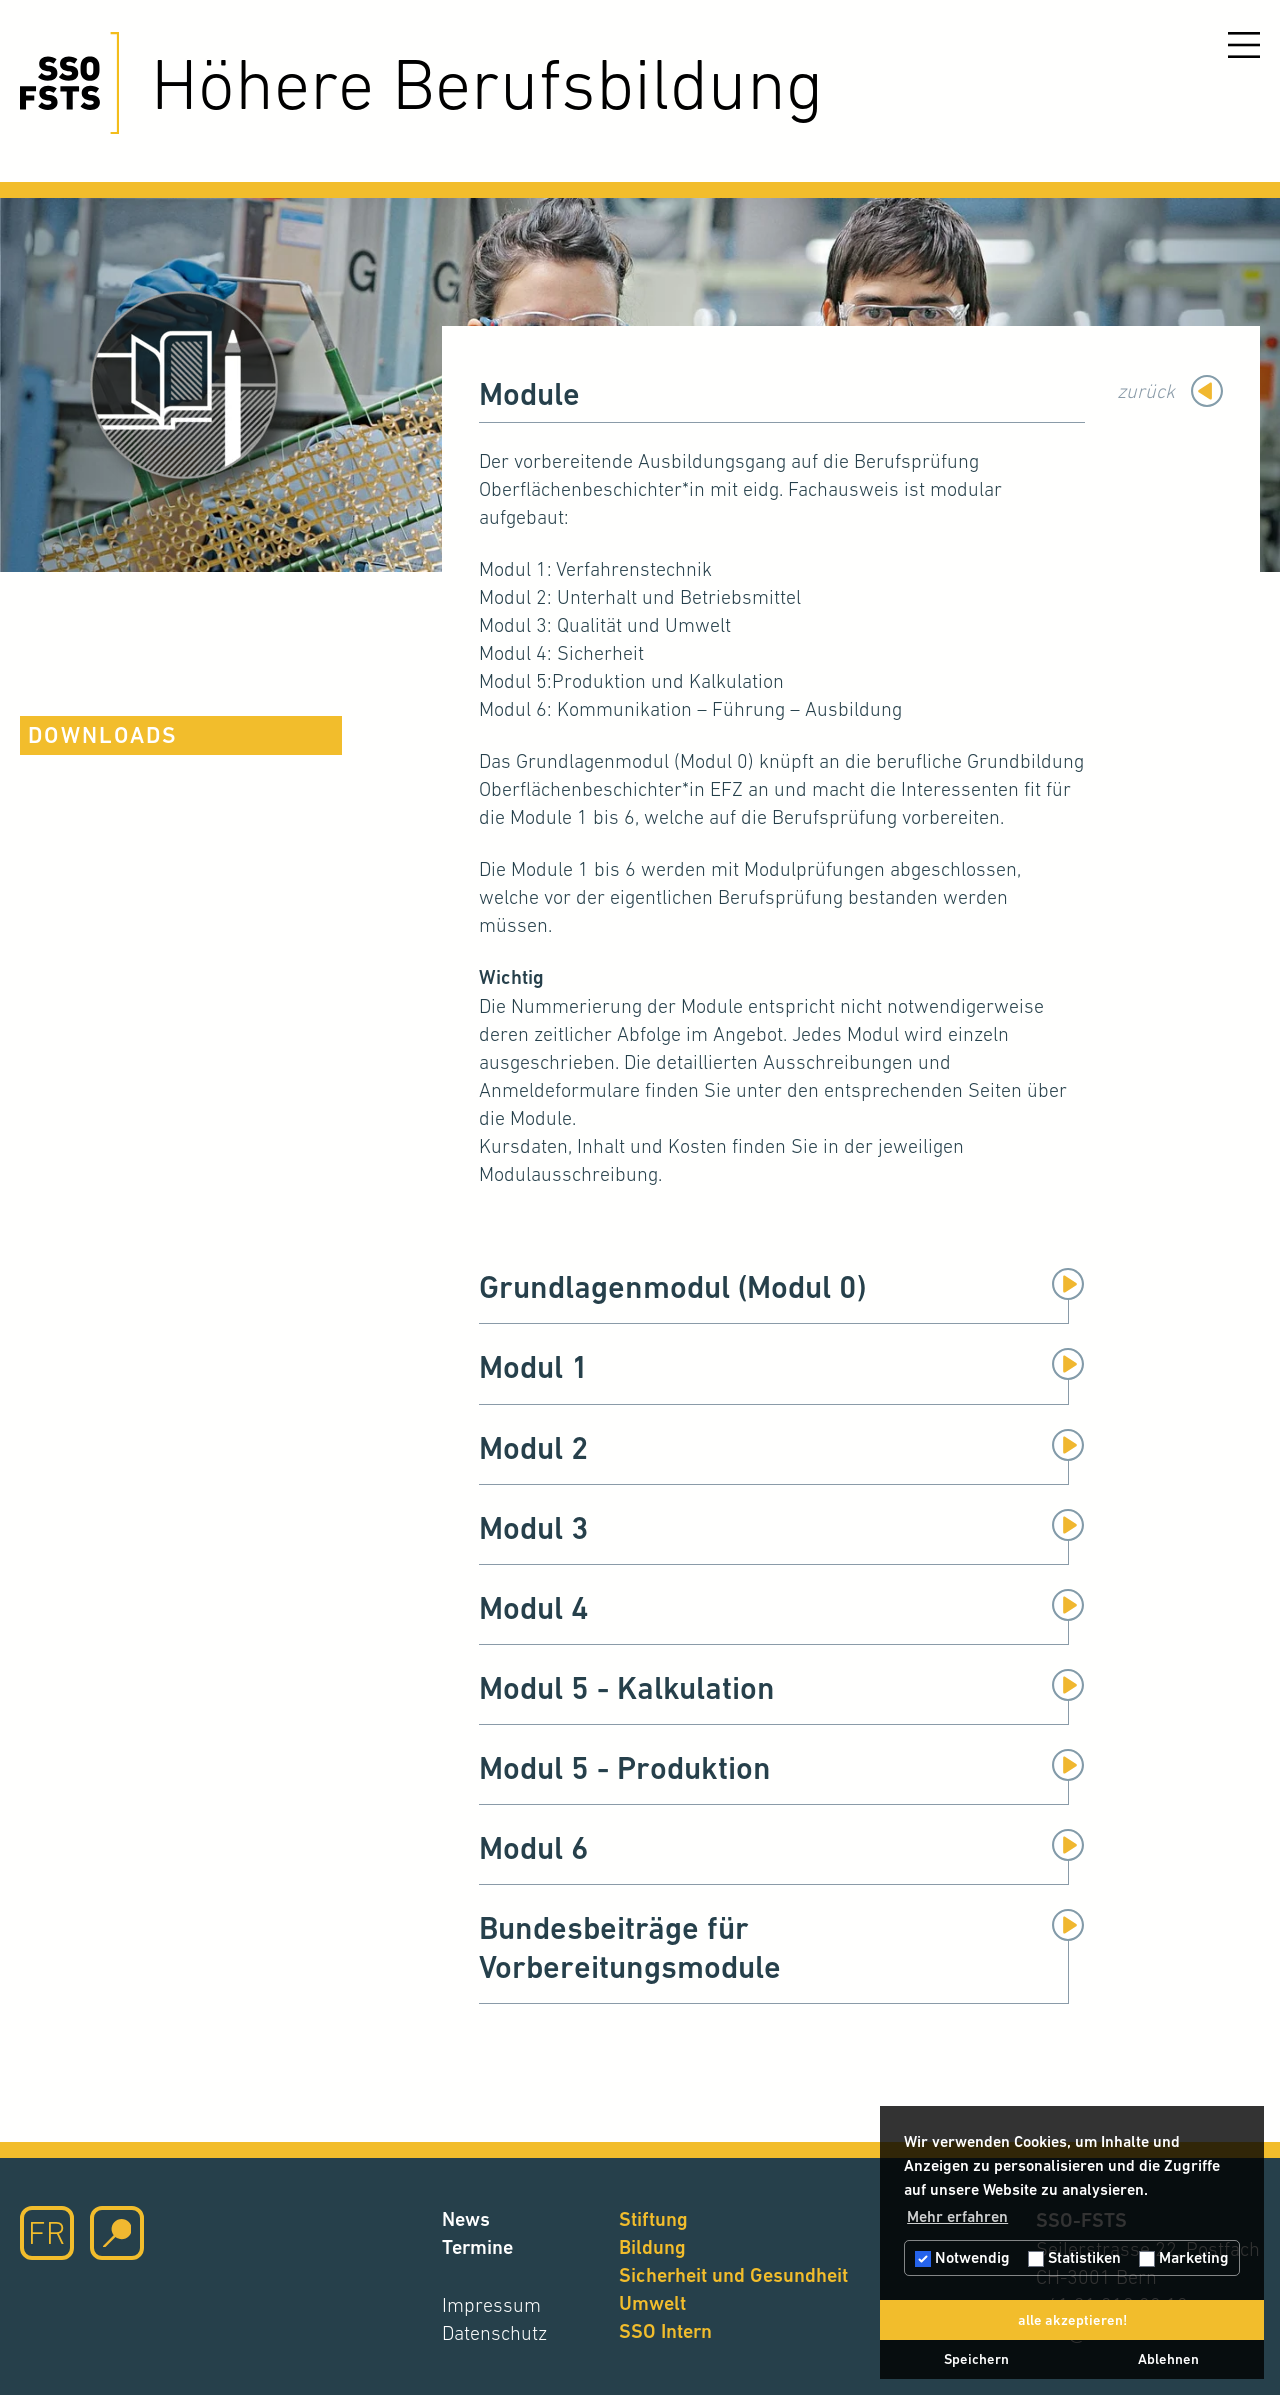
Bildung (652, 2247)
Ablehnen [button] (1168, 2359)
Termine (477, 2247)
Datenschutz (494, 2333)
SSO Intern (665, 2331)
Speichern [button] (976, 2359)
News (466, 2219)
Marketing (1184, 2257)
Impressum (491, 2305)
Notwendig (962, 2257)
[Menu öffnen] (1244, 45)
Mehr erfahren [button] (957, 2216)
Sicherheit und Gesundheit (733, 2275)
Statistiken (1074, 2257)
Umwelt (652, 2303)
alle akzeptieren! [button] (1072, 2320)
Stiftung (653, 2219)
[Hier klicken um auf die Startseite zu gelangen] (69, 83)
